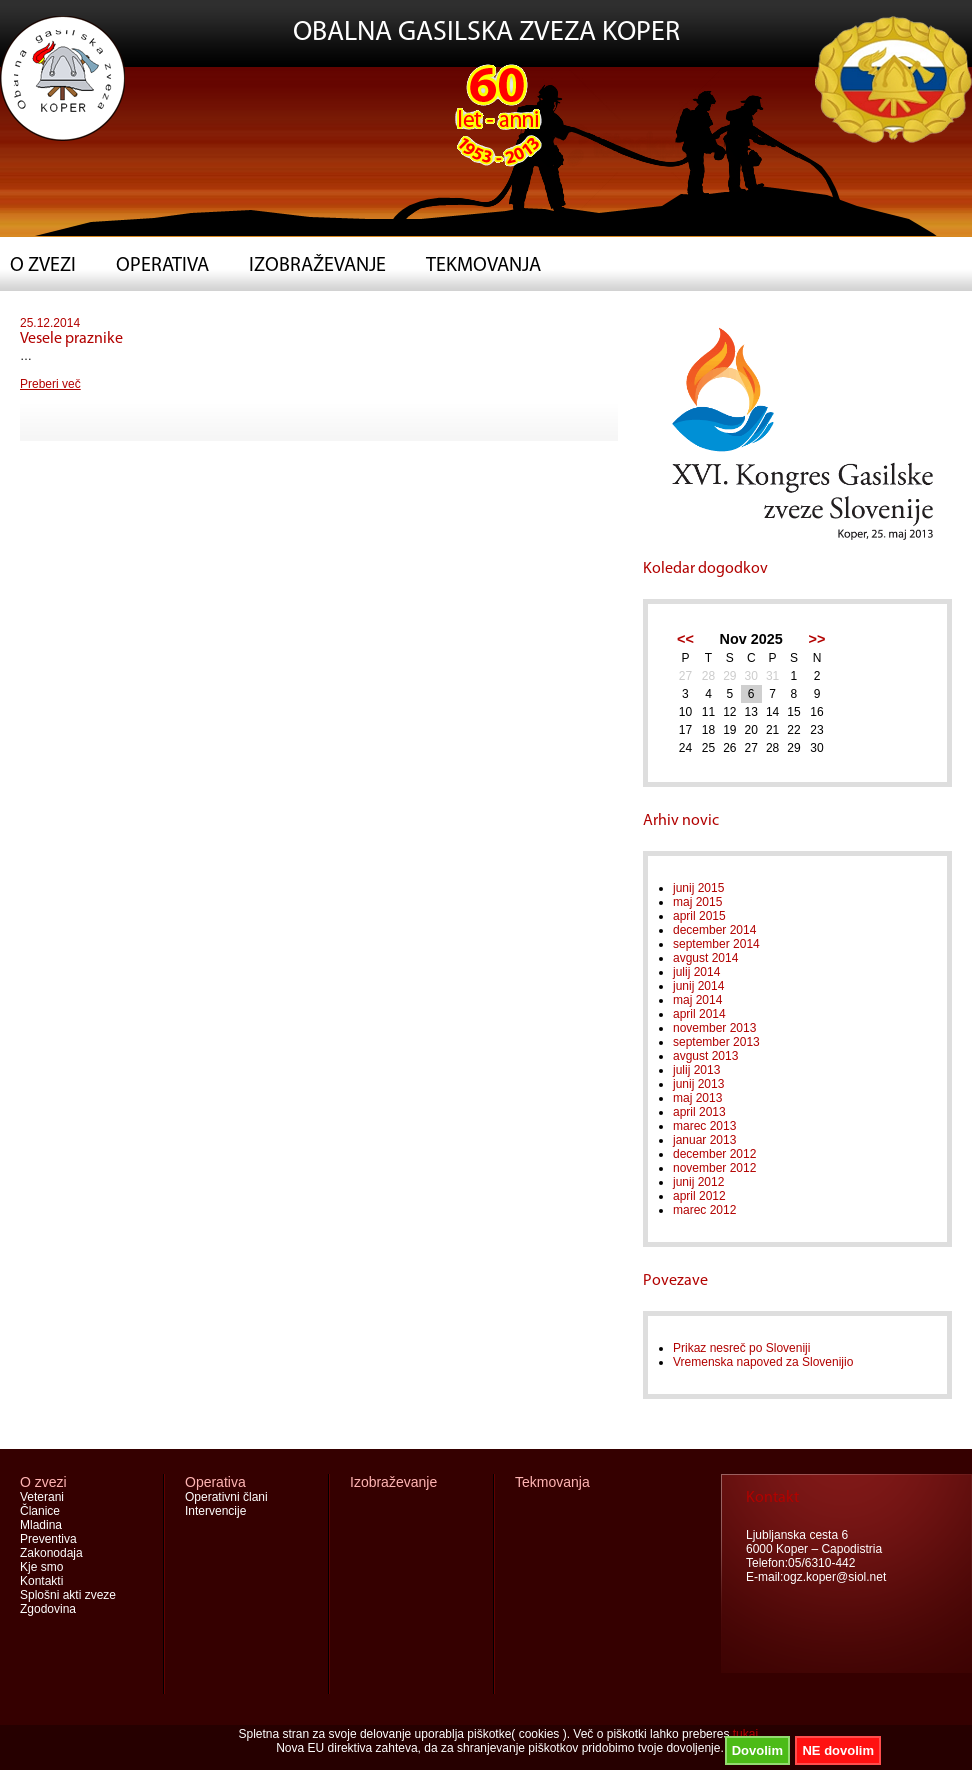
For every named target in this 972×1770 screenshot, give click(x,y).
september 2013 (716, 1042)
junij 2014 (698, 986)
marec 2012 (704, 1210)
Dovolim (757, 1750)
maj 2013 (697, 1098)
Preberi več (50, 384)
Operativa (162, 266)
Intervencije (215, 1511)
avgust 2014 (705, 958)
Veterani (42, 1497)
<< (685, 639)
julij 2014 (696, 972)
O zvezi (43, 266)
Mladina (41, 1525)
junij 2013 (698, 1084)
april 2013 (699, 1112)
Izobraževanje (317, 266)
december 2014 (714, 930)
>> (817, 639)
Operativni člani (226, 1497)
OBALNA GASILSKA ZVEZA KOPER (486, 33)
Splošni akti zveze (68, 1595)
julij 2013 (696, 1070)
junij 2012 (698, 1182)
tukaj (745, 1734)
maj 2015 (697, 902)
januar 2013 (704, 1140)
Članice (40, 1511)
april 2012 (699, 1196)
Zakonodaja (51, 1553)
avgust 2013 (705, 1056)
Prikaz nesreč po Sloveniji (741, 1348)
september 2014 (716, 944)
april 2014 (699, 1014)
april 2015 (699, 916)
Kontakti (41, 1581)
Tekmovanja (483, 266)
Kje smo (41, 1567)
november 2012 (714, 1168)
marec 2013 (704, 1126)
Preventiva (48, 1539)
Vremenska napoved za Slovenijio (763, 1362)
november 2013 (714, 1028)
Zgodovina (48, 1609)
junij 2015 (698, 888)
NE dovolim (838, 1750)
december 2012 (714, 1154)
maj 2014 (697, 1000)
